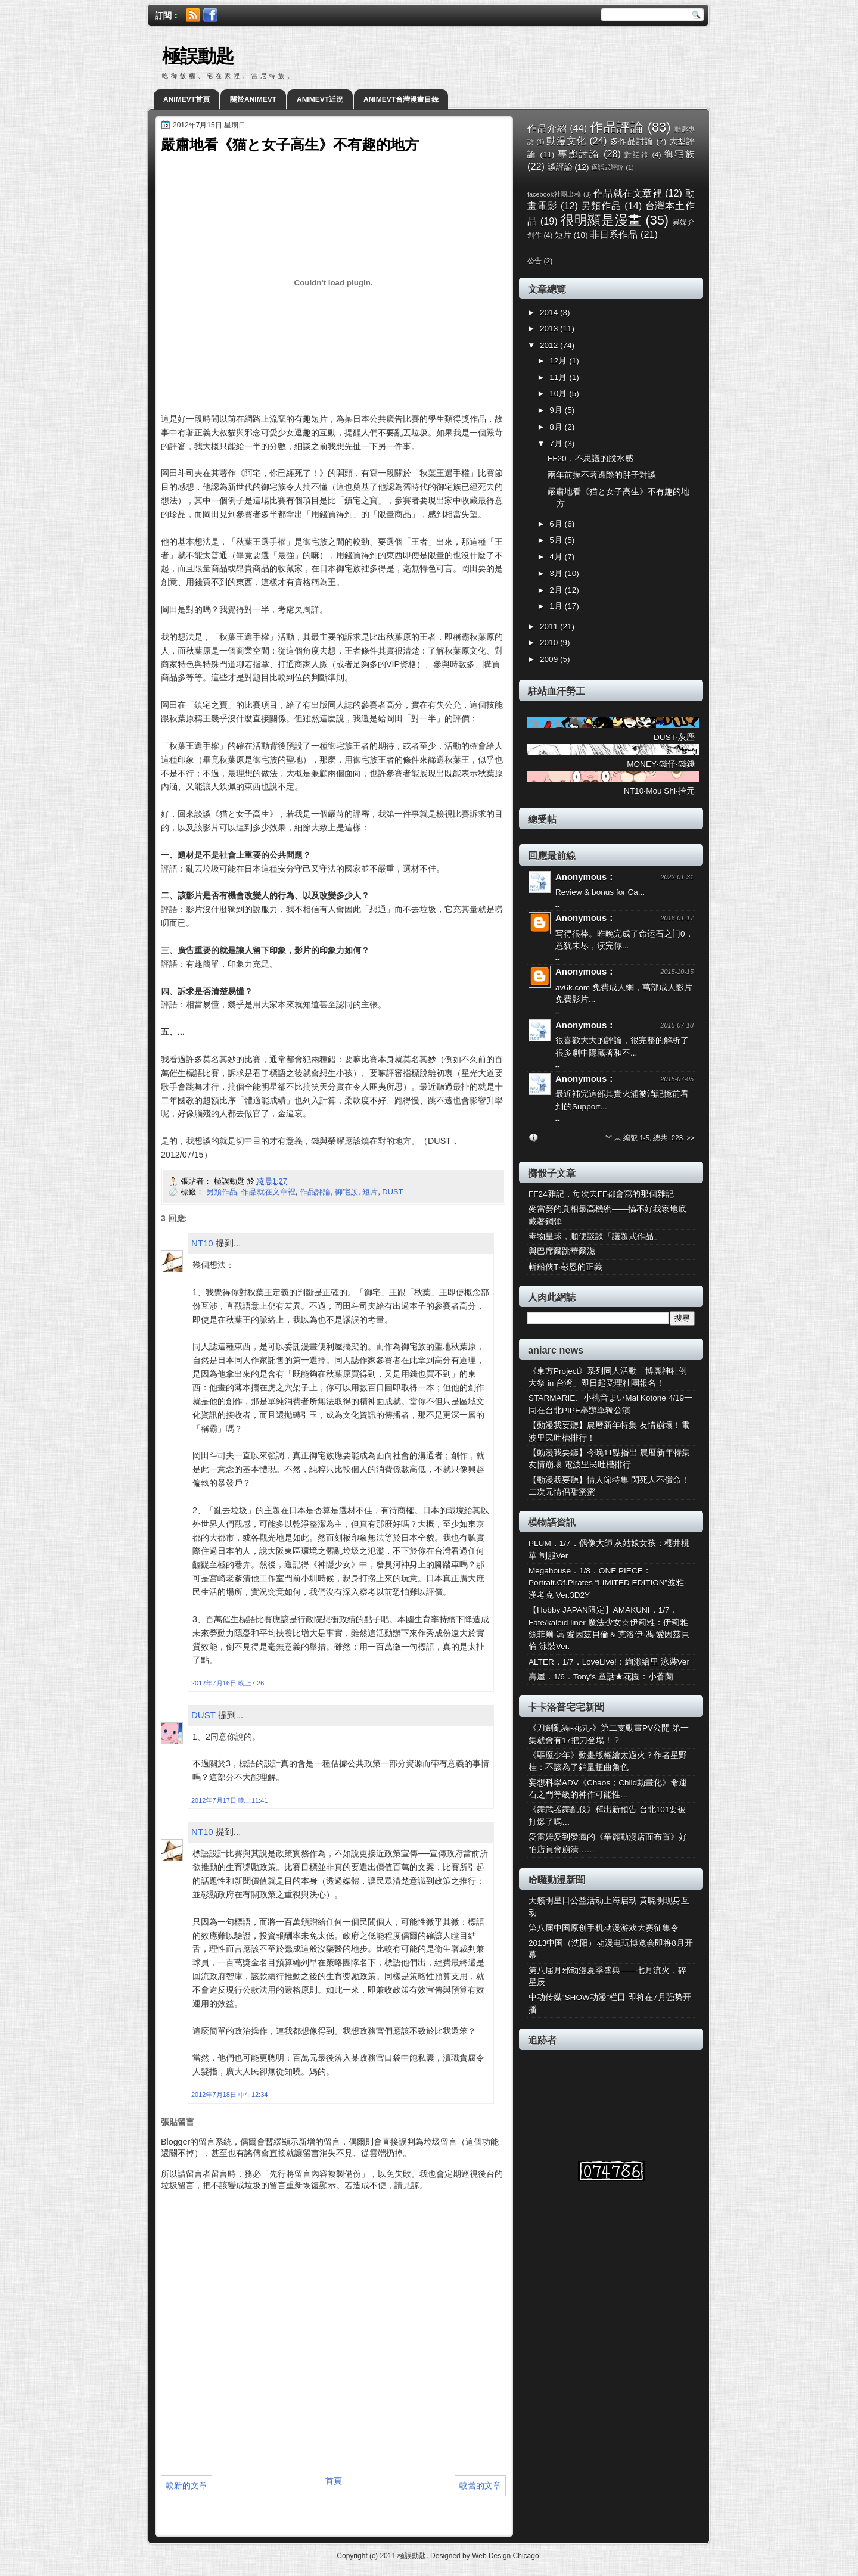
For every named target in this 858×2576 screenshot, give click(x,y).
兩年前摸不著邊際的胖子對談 (602, 475)
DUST (392, 1191)
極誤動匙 (198, 56)
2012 (550, 345)
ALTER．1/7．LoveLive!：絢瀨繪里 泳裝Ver (609, 1661)
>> (691, 1137)
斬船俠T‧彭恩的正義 (565, 1266)
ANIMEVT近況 (320, 99)
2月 (556, 590)
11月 (559, 377)
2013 (550, 328)
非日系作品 (614, 234)
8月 (556, 426)
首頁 (333, 2480)
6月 (556, 523)
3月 (556, 573)
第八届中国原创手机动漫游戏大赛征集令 (604, 1928)
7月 (556, 443)
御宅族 (346, 1191)
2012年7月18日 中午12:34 (229, 2094)
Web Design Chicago (505, 2556)
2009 (550, 659)
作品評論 (315, 1191)
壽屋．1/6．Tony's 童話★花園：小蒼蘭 (601, 1676)
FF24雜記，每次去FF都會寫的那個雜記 (601, 1194)
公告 (534, 261)
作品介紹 (547, 128)
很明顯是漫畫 (601, 220)
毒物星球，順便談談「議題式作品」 (595, 1236)
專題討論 (579, 153)
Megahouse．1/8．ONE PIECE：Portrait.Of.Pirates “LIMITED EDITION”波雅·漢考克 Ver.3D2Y (607, 1583)
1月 (556, 606)
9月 (556, 410)
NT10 (202, 1243)
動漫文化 (566, 140)
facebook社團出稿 (554, 194)
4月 (556, 556)
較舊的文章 (480, 2485)
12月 (559, 360)
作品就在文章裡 (268, 1191)
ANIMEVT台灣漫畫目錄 (401, 99)
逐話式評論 (607, 167)
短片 (370, 1191)
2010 (550, 642)
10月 (559, 393)
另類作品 (221, 1191)
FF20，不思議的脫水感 (590, 458)
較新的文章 (186, 2485)
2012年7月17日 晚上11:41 (229, 1800)
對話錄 (636, 155)
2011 (550, 626)
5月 (556, 540)
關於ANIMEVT (253, 99)
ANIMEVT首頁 (186, 99)
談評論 (560, 167)
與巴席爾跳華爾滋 (562, 1251)
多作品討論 (632, 141)
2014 (550, 312)
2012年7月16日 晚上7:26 (227, 1683)
